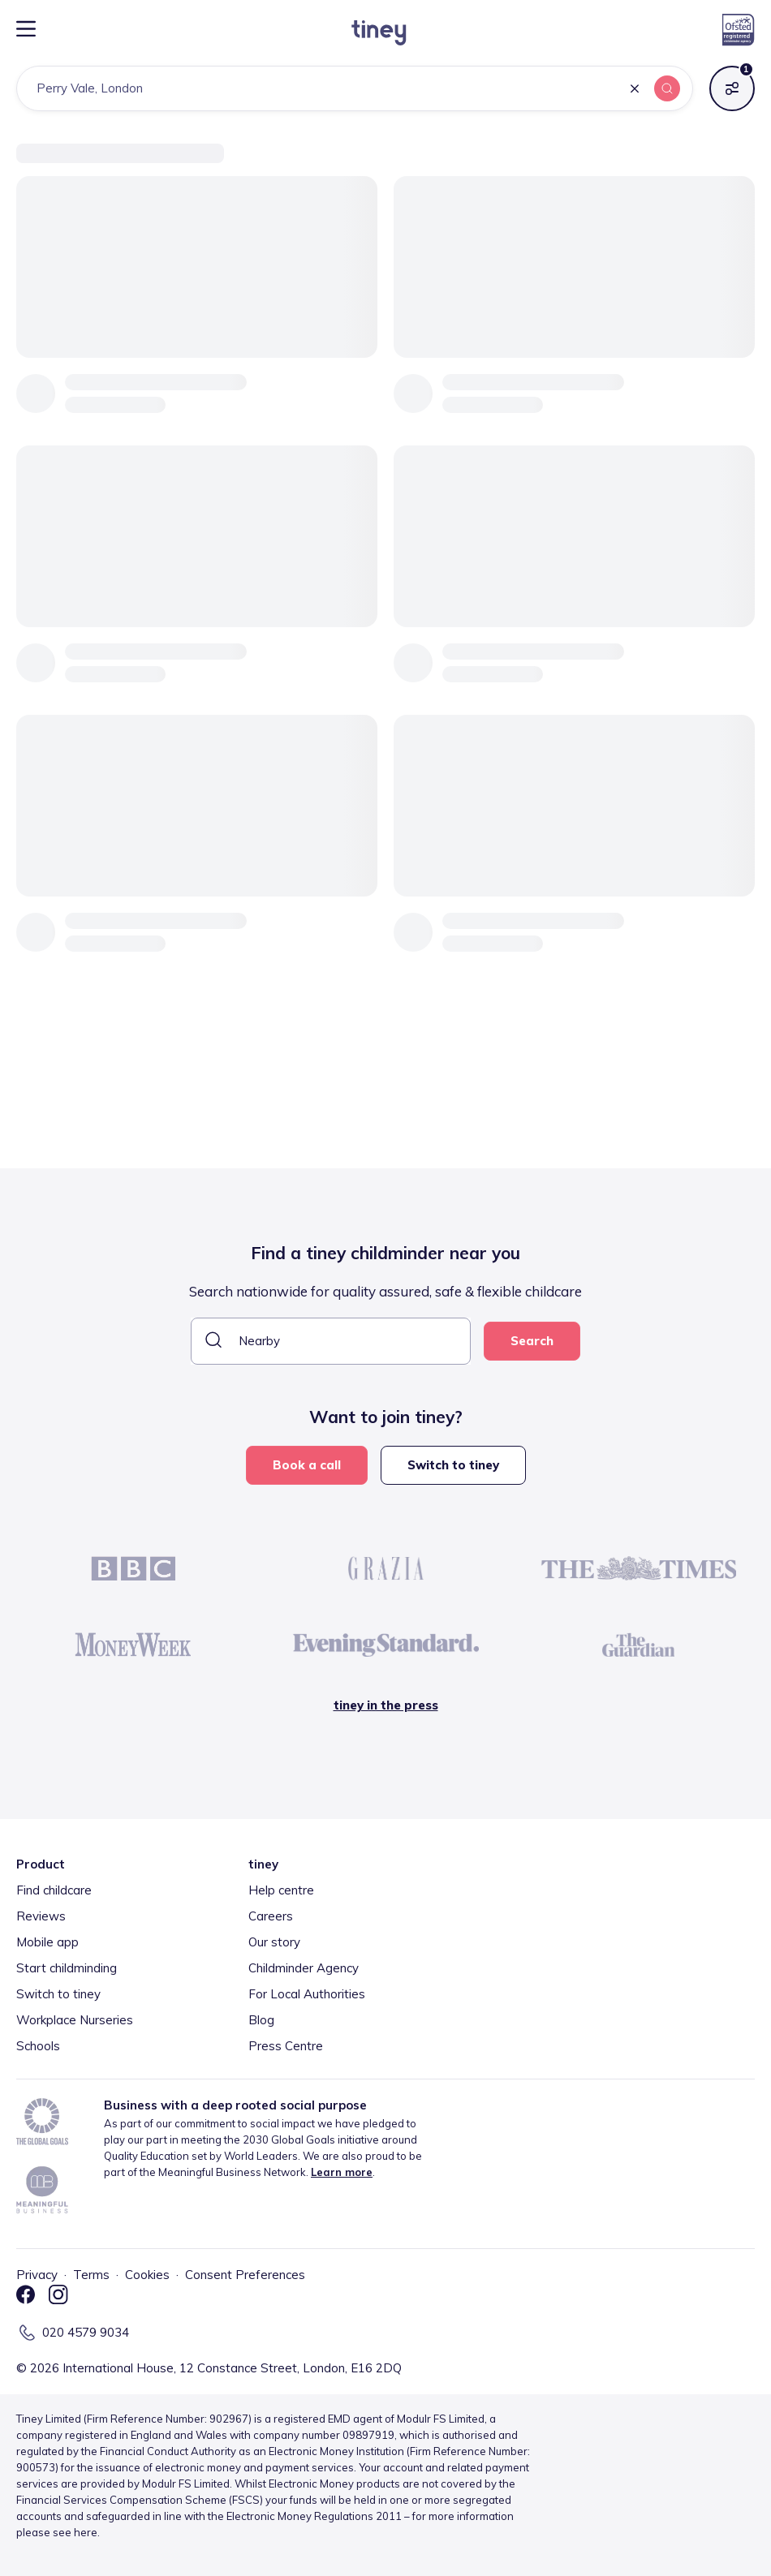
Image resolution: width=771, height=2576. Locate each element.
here (85, 2532)
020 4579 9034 (85, 2332)
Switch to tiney (453, 1465)
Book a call (307, 1465)
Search (531, 1340)
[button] (634, 89)
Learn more (342, 2171)
